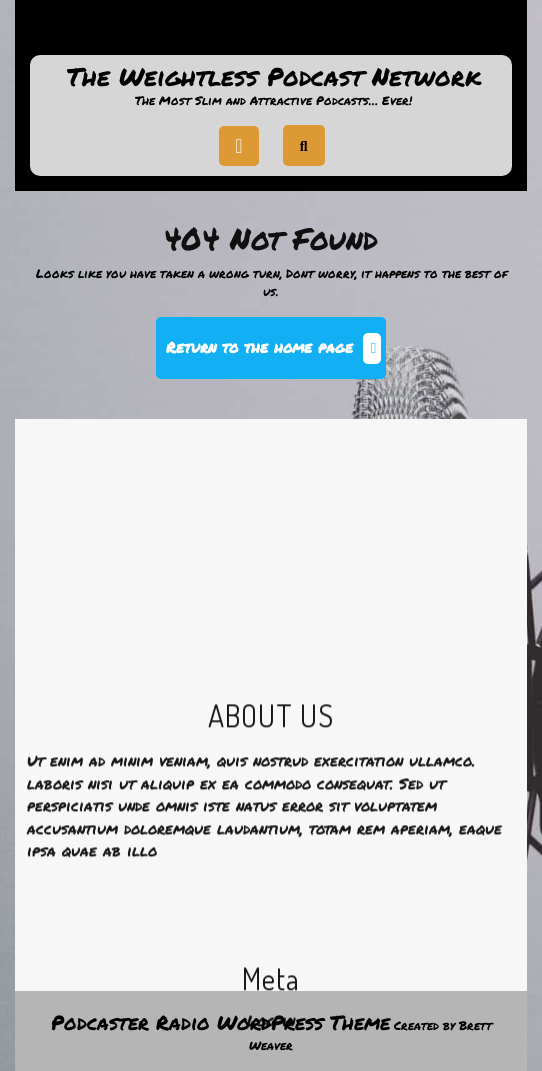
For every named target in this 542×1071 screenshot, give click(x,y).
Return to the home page (276, 355)
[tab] (239, 146)
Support (271, 34)
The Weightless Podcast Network (274, 76)
